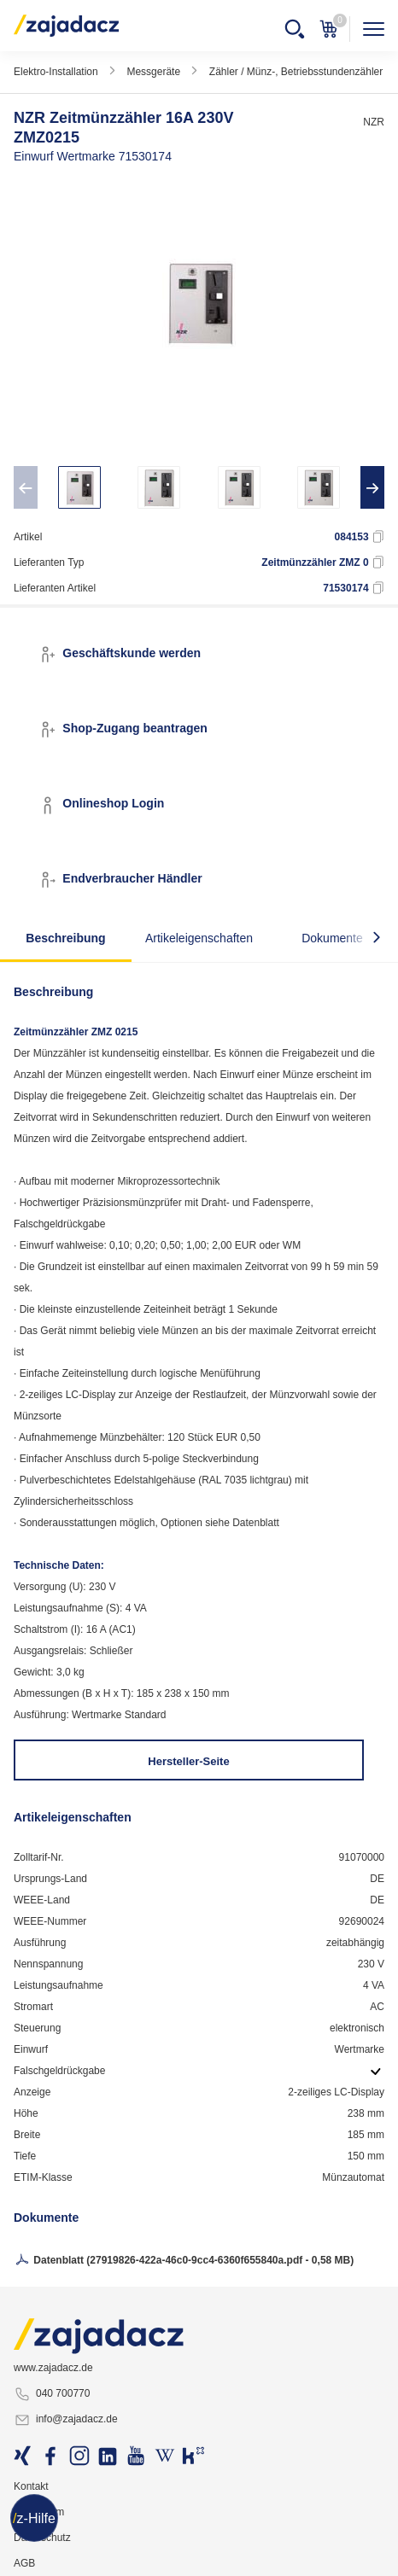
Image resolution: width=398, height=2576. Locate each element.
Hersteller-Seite (188, 1761)
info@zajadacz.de (66, 2419)
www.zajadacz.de (53, 2368)
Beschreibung (65, 938)
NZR (373, 122)
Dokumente (332, 938)
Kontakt (31, 2486)
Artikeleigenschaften (199, 938)
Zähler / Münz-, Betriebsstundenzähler (296, 72)
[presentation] (26, 487)
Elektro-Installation (56, 72)
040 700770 (52, 2394)
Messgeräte (153, 72)
